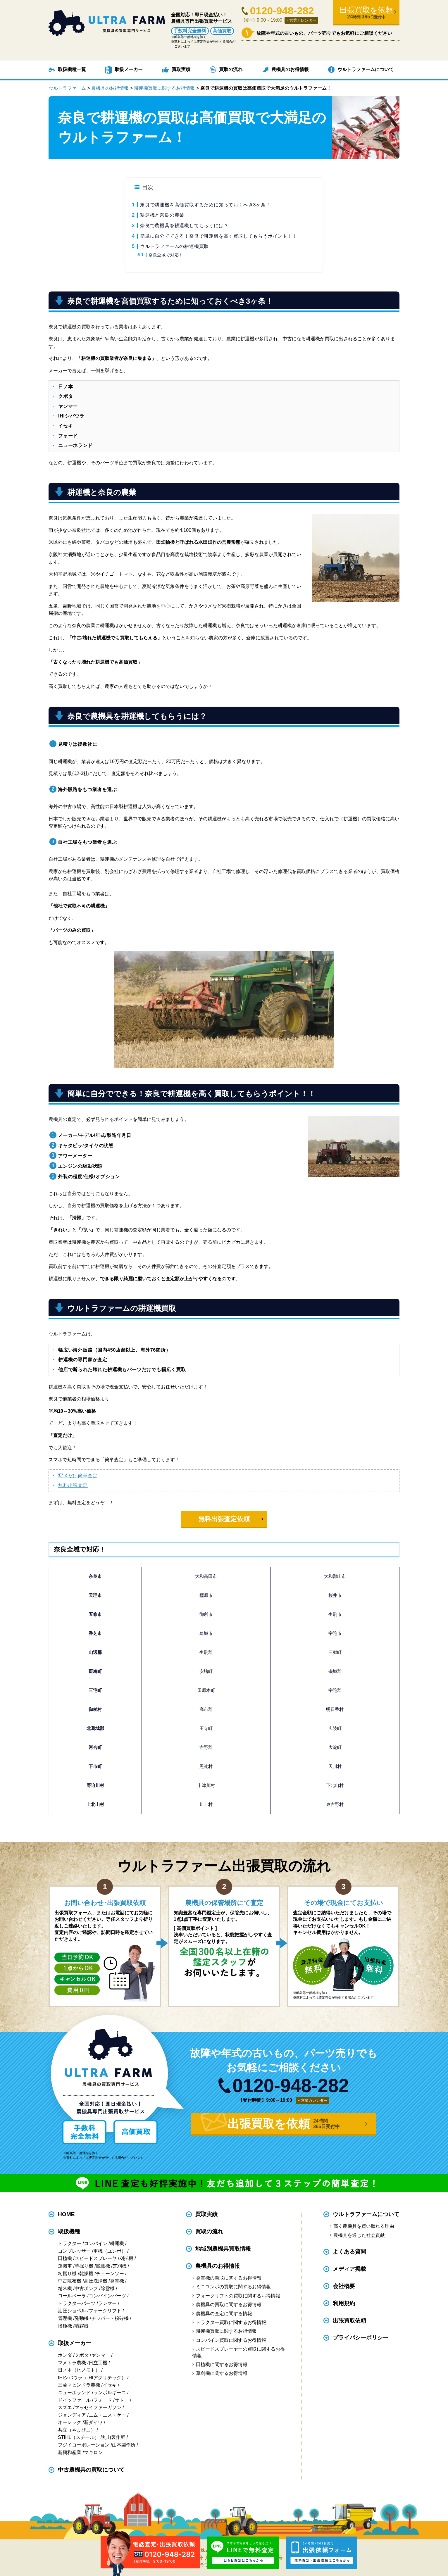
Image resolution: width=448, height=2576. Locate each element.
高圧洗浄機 (95, 2280)
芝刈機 (120, 2265)
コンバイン (95, 2243)
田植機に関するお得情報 (221, 2364)
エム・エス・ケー (107, 2415)
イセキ (110, 2384)
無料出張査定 (73, 1485)
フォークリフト (105, 2310)
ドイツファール (74, 2400)
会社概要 (344, 2286)
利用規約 (344, 2303)
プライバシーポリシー (360, 2338)
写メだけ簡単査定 (77, 1475)
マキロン (93, 2452)
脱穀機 (103, 2265)
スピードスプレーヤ (96, 2258)
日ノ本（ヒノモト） (79, 2370)
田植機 (65, 2258)
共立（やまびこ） (76, 2429)
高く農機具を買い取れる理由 (363, 2226)
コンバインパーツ (107, 2295)
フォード (102, 2400)
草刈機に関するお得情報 (221, 2373)
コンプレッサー (74, 2251)
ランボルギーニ (109, 2392)
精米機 (65, 2288)
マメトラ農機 (72, 2362)
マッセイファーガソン (98, 2407)
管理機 (65, 2318)
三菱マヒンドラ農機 (79, 2384)
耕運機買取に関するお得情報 (226, 2331)
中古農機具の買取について (91, 2470)
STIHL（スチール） (78, 2437)
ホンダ (65, 2355)
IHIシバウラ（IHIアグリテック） (92, 2377)
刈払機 (126, 2258)
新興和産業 (69, 2452)
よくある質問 (349, 2252)
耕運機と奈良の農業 (162, 215)
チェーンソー (110, 2273)
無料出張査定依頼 (224, 1519)
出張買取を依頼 (366, 13)
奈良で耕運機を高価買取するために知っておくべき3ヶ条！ (205, 204)
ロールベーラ (72, 2295)
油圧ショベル (72, 2310)
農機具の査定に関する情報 (224, 2313)
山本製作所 (123, 2444)
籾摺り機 (67, 2273)
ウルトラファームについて (365, 69)
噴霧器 (82, 2325)
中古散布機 (69, 2280)
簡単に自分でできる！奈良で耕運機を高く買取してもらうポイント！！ (218, 236)
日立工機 (98, 2362)
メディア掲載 (349, 2269)
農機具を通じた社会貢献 (359, 2235)
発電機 (117, 2280)
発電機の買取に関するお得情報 (228, 2277)
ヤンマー (100, 2355)
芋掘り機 (84, 2265)
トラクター (69, 2243)
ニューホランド (74, 2392)
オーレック (69, 2422)
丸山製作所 (113, 2437)
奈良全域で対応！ (166, 255)
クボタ (82, 2355)
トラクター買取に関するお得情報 (231, 2322)
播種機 (65, 2325)
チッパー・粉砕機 (110, 2318)
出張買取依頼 (349, 2321)
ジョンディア (72, 2415)
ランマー (107, 2303)
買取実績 (181, 69)
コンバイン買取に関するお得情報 (231, 2340)
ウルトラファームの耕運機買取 (174, 246)
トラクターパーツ (76, 2303)
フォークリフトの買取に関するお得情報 (238, 2295)
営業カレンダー (303, 20)
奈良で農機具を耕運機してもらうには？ (184, 225)
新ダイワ (93, 2422)
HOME (66, 2214)
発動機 (82, 2318)
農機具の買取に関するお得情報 (228, 2304)
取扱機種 (69, 2231)
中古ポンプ (86, 2288)
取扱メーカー (129, 69)
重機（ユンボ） (109, 2251)
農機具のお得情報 (290, 69)
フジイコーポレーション (83, 2444)
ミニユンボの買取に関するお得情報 (233, 2286)
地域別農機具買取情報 (223, 2249)
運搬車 (65, 2265)
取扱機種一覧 (72, 69)
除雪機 (108, 2288)
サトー (122, 2400)
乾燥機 (86, 2273)
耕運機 (117, 2243)
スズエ (65, 2407)
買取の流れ (230, 69)
